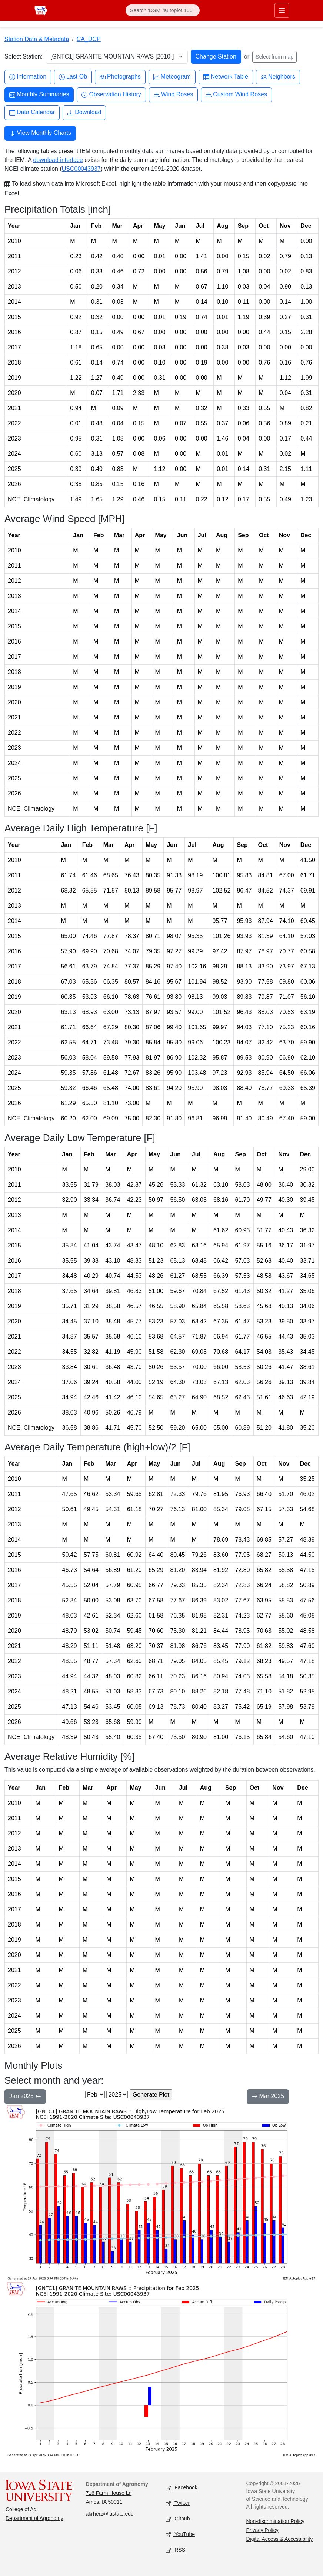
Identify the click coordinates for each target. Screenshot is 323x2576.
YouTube (180, 2534)
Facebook (181, 2487)
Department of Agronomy (34, 2518)
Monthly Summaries (39, 95)
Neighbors (278, 77)
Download (84, 112)
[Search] (163, 10)
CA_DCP (89, 39)
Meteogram (172, 77)
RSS (175, 2550)
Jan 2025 (25, 2097)
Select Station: (23, 56)
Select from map (274, 57)
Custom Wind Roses (236, 95)
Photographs (120, 77)
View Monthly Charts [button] (40, 133)
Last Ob (73, 77)
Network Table (225, 77)
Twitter (178, 2503)
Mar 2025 (268, 2097)
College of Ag (21, 2509)
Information (27, 77)
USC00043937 (81, 169)
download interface (58, 160)
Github (178, 2519)
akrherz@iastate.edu (110, 2514)
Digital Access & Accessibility (279, 2539)
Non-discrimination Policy (275, 2521)
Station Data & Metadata (36, 39)
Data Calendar (32, 112)
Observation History (111, 95)
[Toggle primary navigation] (281, 10)
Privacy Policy (262, 2530)
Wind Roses (173, 95)
